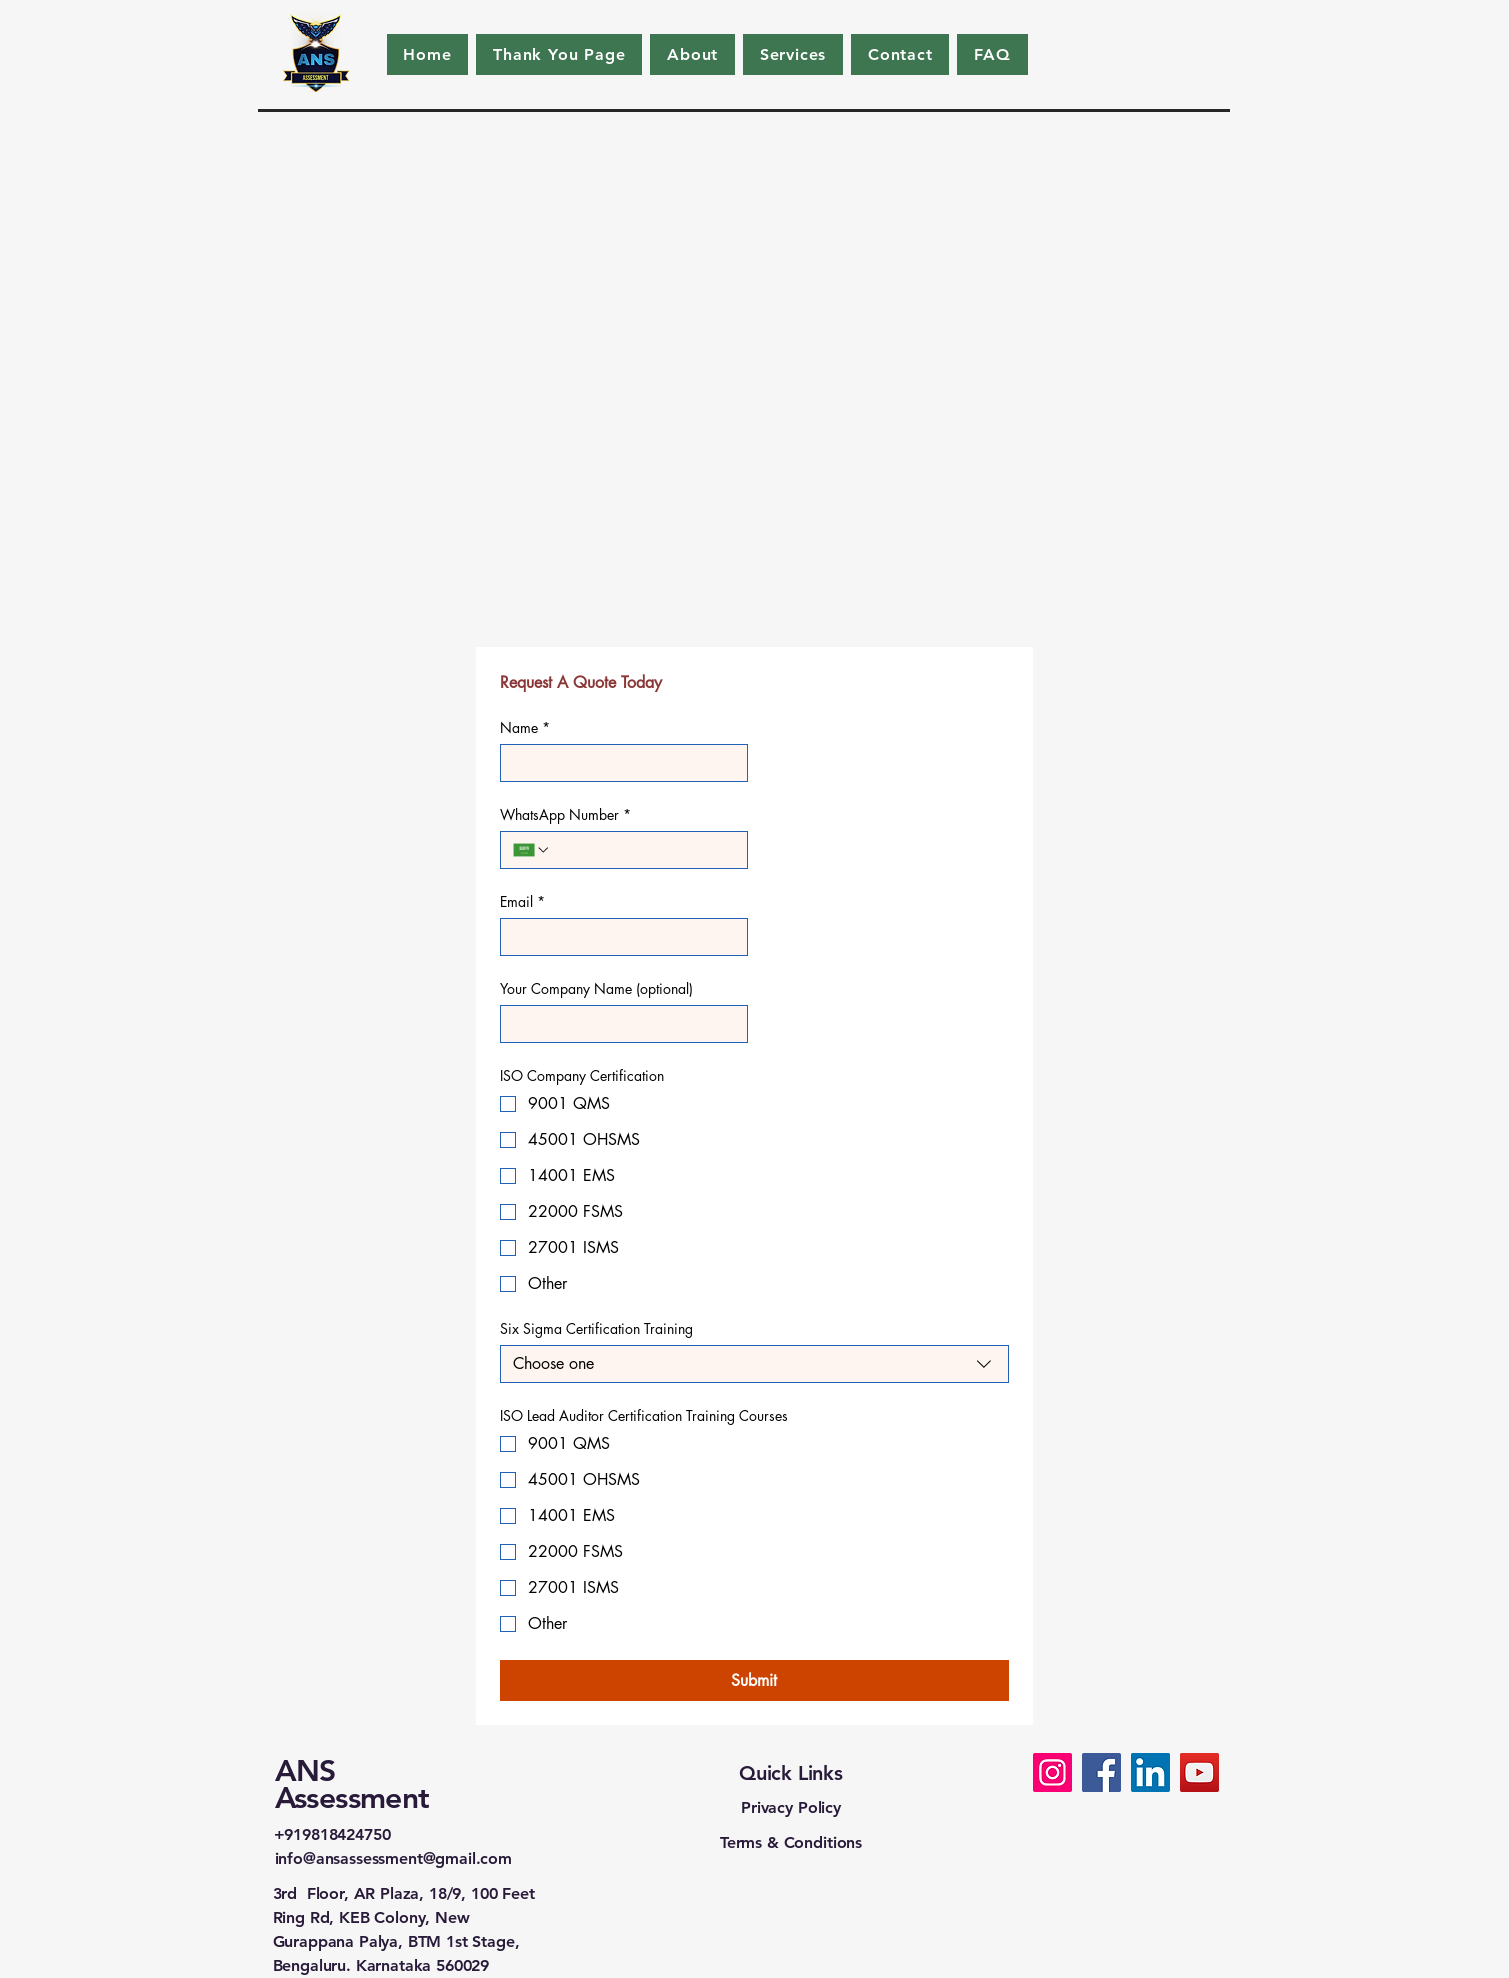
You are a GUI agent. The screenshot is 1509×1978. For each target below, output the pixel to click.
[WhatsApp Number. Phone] (643, 850)
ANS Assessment (352, 1784)
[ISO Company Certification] (1052, 1772)
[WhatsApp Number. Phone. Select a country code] (532, 850)
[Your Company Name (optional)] (618, 1024)
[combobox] (754, 1364)
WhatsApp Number (565, 814)
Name (525, 727)
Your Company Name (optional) (596, 988)
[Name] (618, 763)
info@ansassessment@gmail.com (394, 1858)
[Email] (618, 937)
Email (522, 901)
